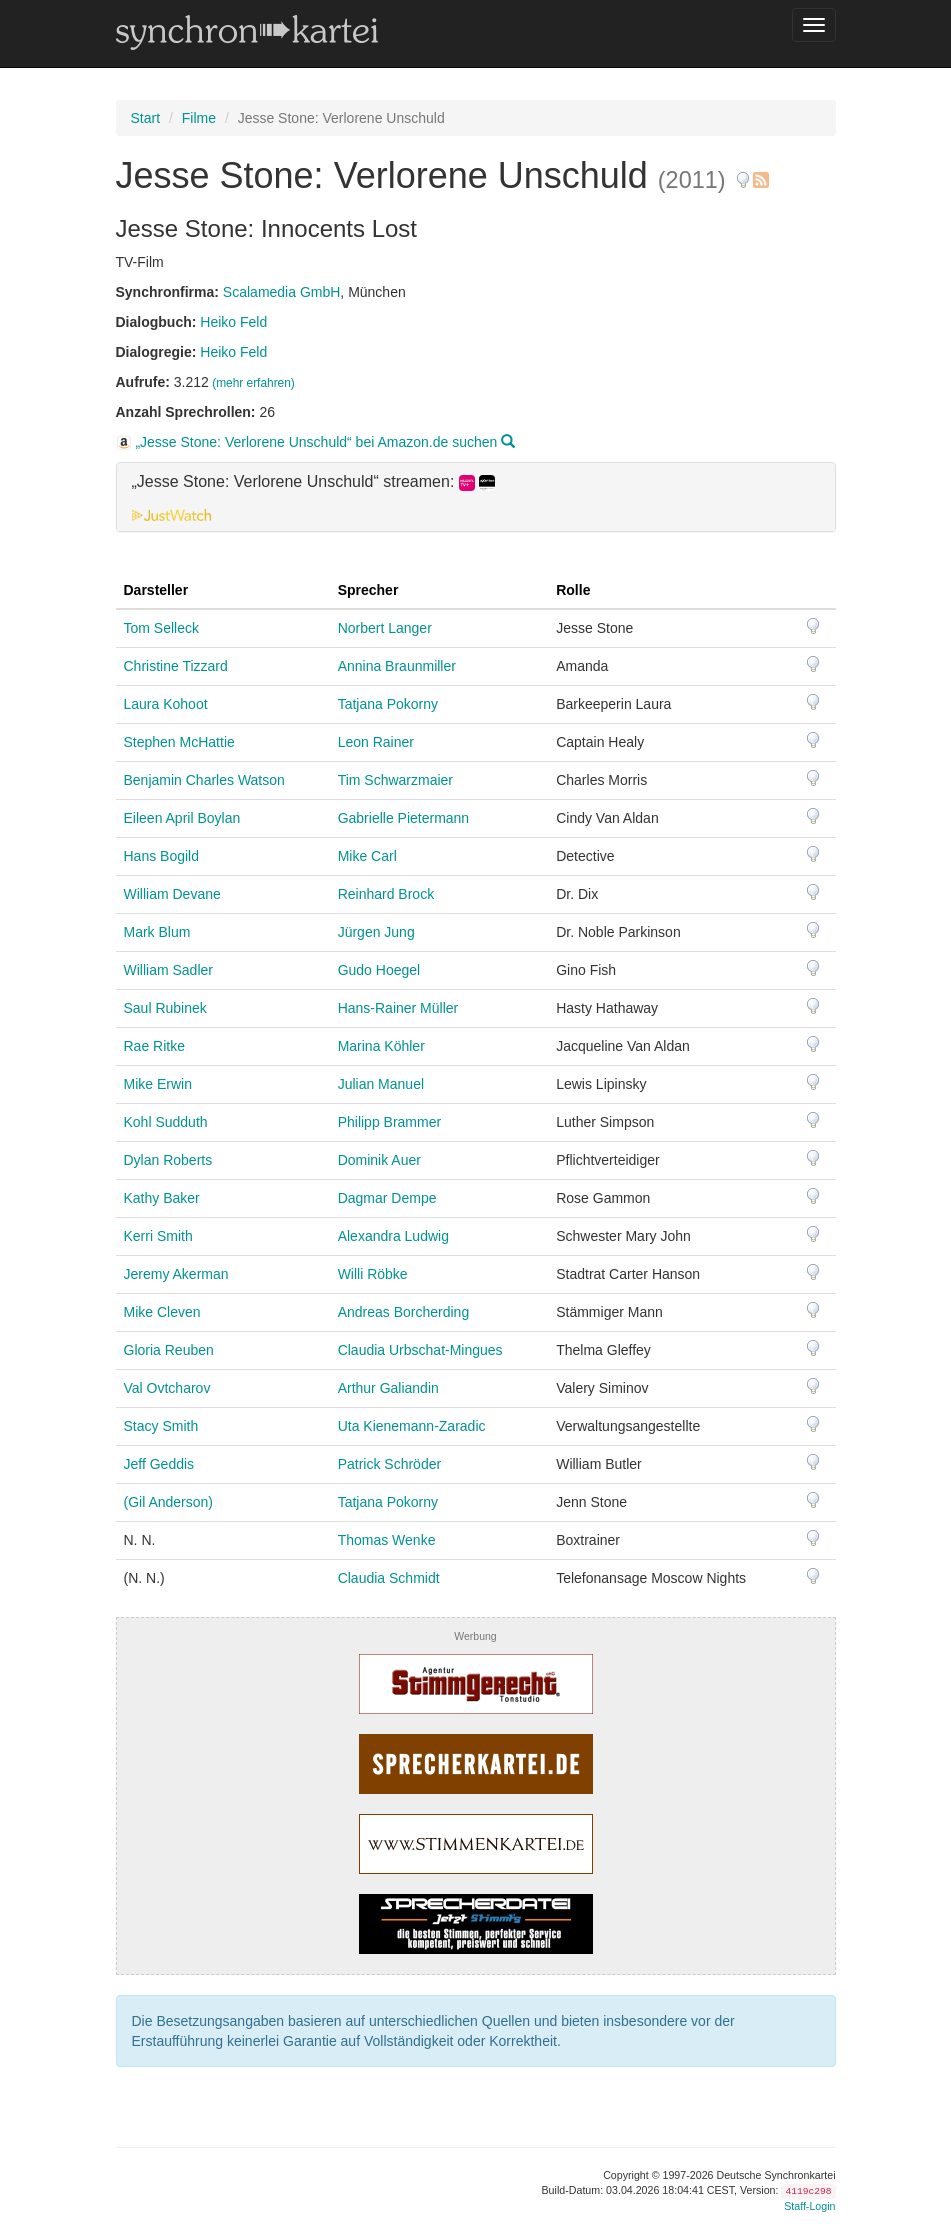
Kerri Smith (158, 1236)
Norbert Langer (385, 628)
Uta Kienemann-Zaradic (412, 1426)
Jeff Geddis (159, 1464)
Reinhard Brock (386, 894)
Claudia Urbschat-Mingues (420, 1350)
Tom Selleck (161, 628)
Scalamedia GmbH (282, 292)
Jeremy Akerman (176, 1274)
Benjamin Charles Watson (204, 780)
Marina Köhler (381, 1046)
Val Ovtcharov (167, 1388)
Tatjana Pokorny (388, 704)
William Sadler (168, 970)
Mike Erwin (158, 1084)
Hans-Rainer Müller (398, 1008)
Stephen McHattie (179, 742)
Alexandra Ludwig (393, 1236)
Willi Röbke (373, 1274)
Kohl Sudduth (166, 1122)
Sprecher (368, 590)
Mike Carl (367, 856)
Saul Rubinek (165, 1008)
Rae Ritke (154, 1046)
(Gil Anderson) (168, 1502)
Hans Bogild (162, 856)
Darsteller (156, 590)
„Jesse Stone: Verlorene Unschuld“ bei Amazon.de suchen (316, 442)
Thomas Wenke (387, 1540)
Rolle (573, 590)
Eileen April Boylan (182, 818)
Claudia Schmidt (389, 1578)
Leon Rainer (376, 742)
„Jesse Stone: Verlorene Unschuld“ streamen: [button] (314, 482)
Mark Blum (157, 932)
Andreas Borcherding (404, 1312)
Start (146, 118)
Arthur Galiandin (388, 1388)
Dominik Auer (379, 1160)
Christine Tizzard (176, 666)
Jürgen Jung (376, 932)
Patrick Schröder (389, 1464)
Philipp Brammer (389, 1122)
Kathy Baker (162, 1198)
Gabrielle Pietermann (404, 818)
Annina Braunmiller (397, 666)
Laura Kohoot (166, 704)
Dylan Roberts (168, 1160)
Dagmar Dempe (387, 1198)
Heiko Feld (233, 322)
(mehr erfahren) (253, 383)
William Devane (172, 894)
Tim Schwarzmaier (395, 780)
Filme (199, 118)
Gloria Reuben (169, 1350)
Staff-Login (809, 2206)
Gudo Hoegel (379, 970)
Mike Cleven (162, 1312)
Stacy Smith (161, 1426)
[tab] (476, 497)
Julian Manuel (381, 1084)
